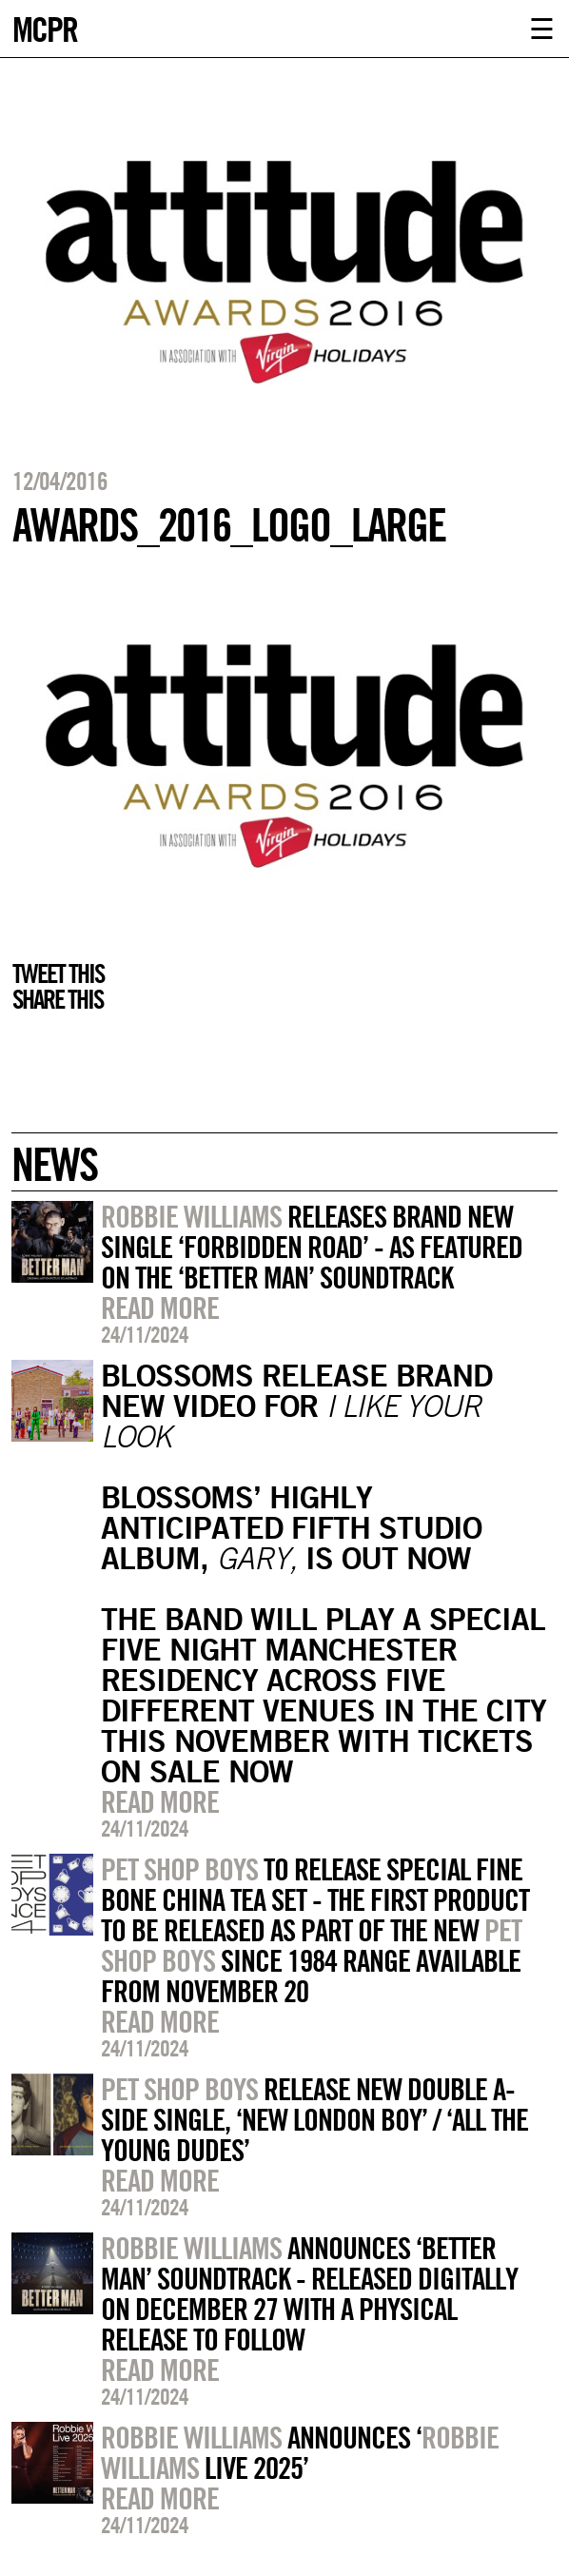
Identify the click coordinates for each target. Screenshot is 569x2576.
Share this (57, 999)
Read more (160, 1307)
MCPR (44, 27)
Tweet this (58, 973)
